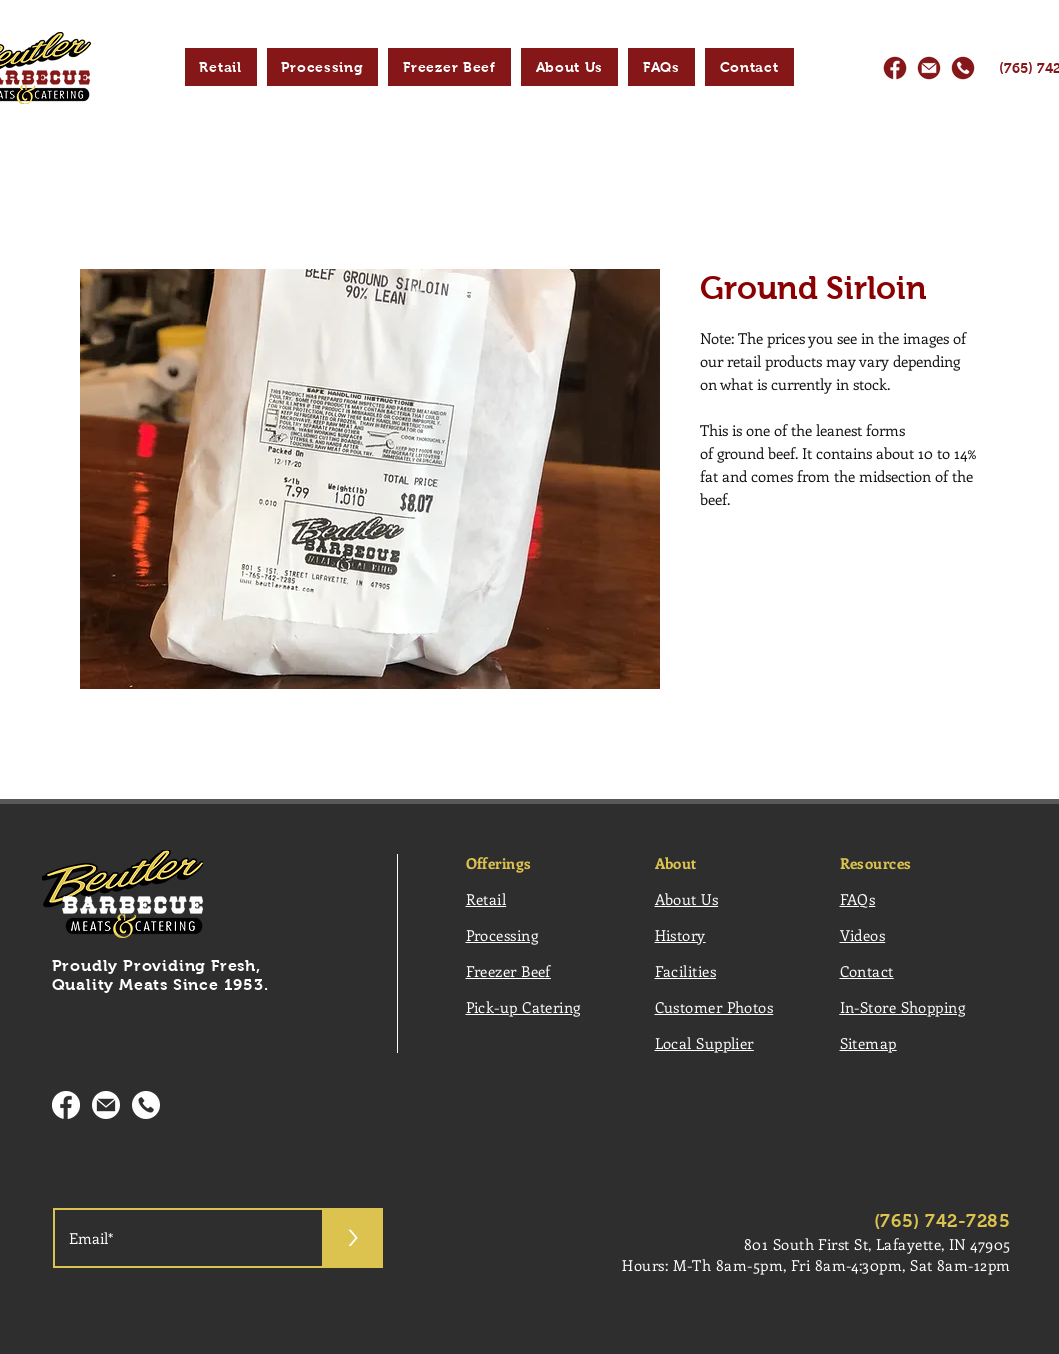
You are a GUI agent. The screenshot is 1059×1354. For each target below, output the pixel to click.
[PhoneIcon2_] (146, 1105)
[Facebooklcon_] (895, 68)
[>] (353, 1238)
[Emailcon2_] (106, 1105)
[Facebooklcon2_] (66, 1105)
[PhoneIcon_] (963, 68)
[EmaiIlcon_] (929, 68)
